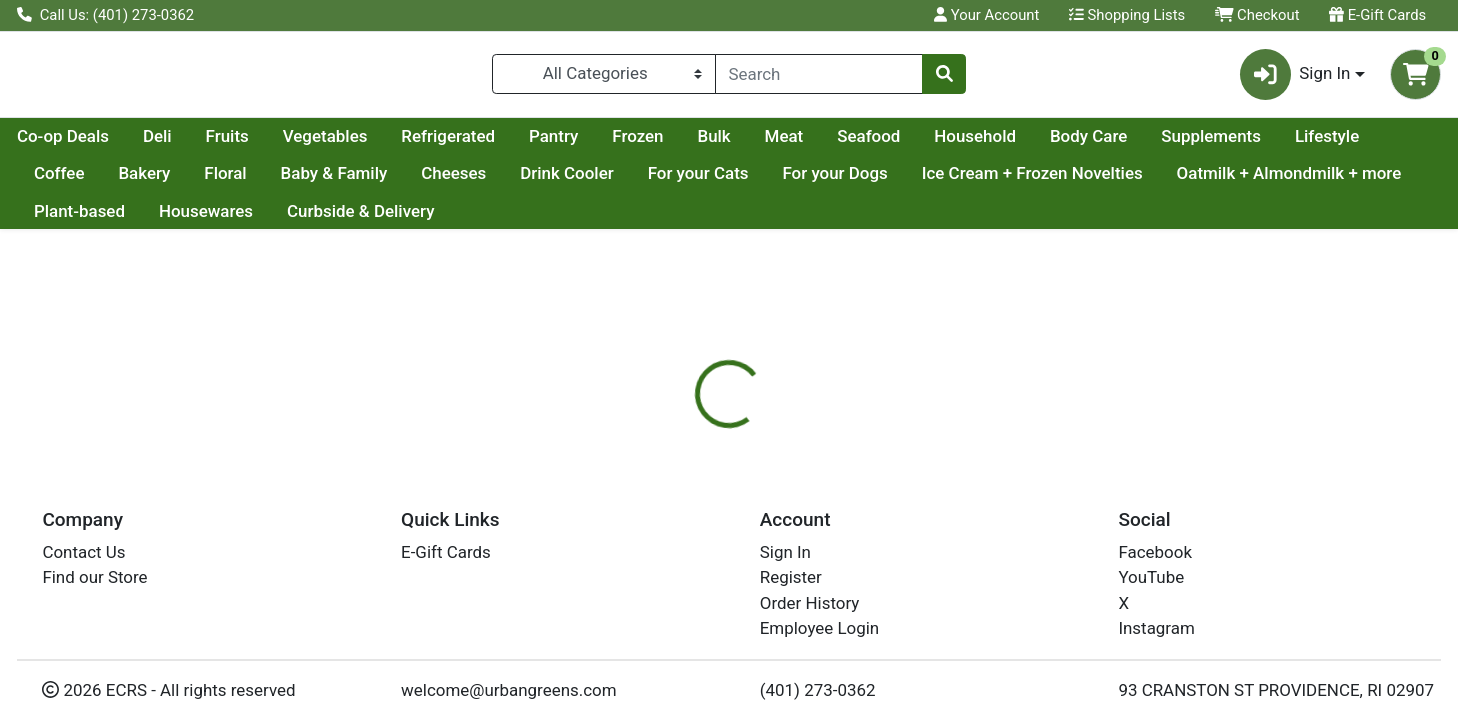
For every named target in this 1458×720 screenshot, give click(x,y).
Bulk (903, 144)
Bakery (376, 182)
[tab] (664, 509)
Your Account (986, 15)
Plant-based (338, 219)
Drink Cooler (799, 182)
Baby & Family (565, 182)
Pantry (743, 144)
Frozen (827, 144)
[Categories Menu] (604, 78)
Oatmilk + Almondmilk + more (146, 219)
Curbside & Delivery (619, 219)
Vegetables (515, 144)
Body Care (1278, 144)
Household (1165, 144)
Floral (457, 182)
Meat (974, 144)
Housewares (464, 219)
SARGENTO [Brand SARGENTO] (859, 589)
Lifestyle (200, 182)
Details (663, 510)
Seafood (1058, 144)
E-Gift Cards (1377, 15)
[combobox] (819, 78)
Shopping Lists (1127, 15)
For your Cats (930, 182)
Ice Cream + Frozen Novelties (1264, 182)
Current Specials (96, 144)
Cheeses (685, 182)
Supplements (84, 182)
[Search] (819, 78)
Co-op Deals (253, 144)
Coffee (291, 182)
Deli (347, 144)
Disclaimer (852, 510)
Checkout (1257, 15)
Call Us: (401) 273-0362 (105, 15)
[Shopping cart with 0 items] (1415, 78)
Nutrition (751, 510)
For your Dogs (1066, 182)
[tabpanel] (1033, 598)
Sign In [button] (1295, 78)
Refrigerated (638, 144)
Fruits (417, 144)
